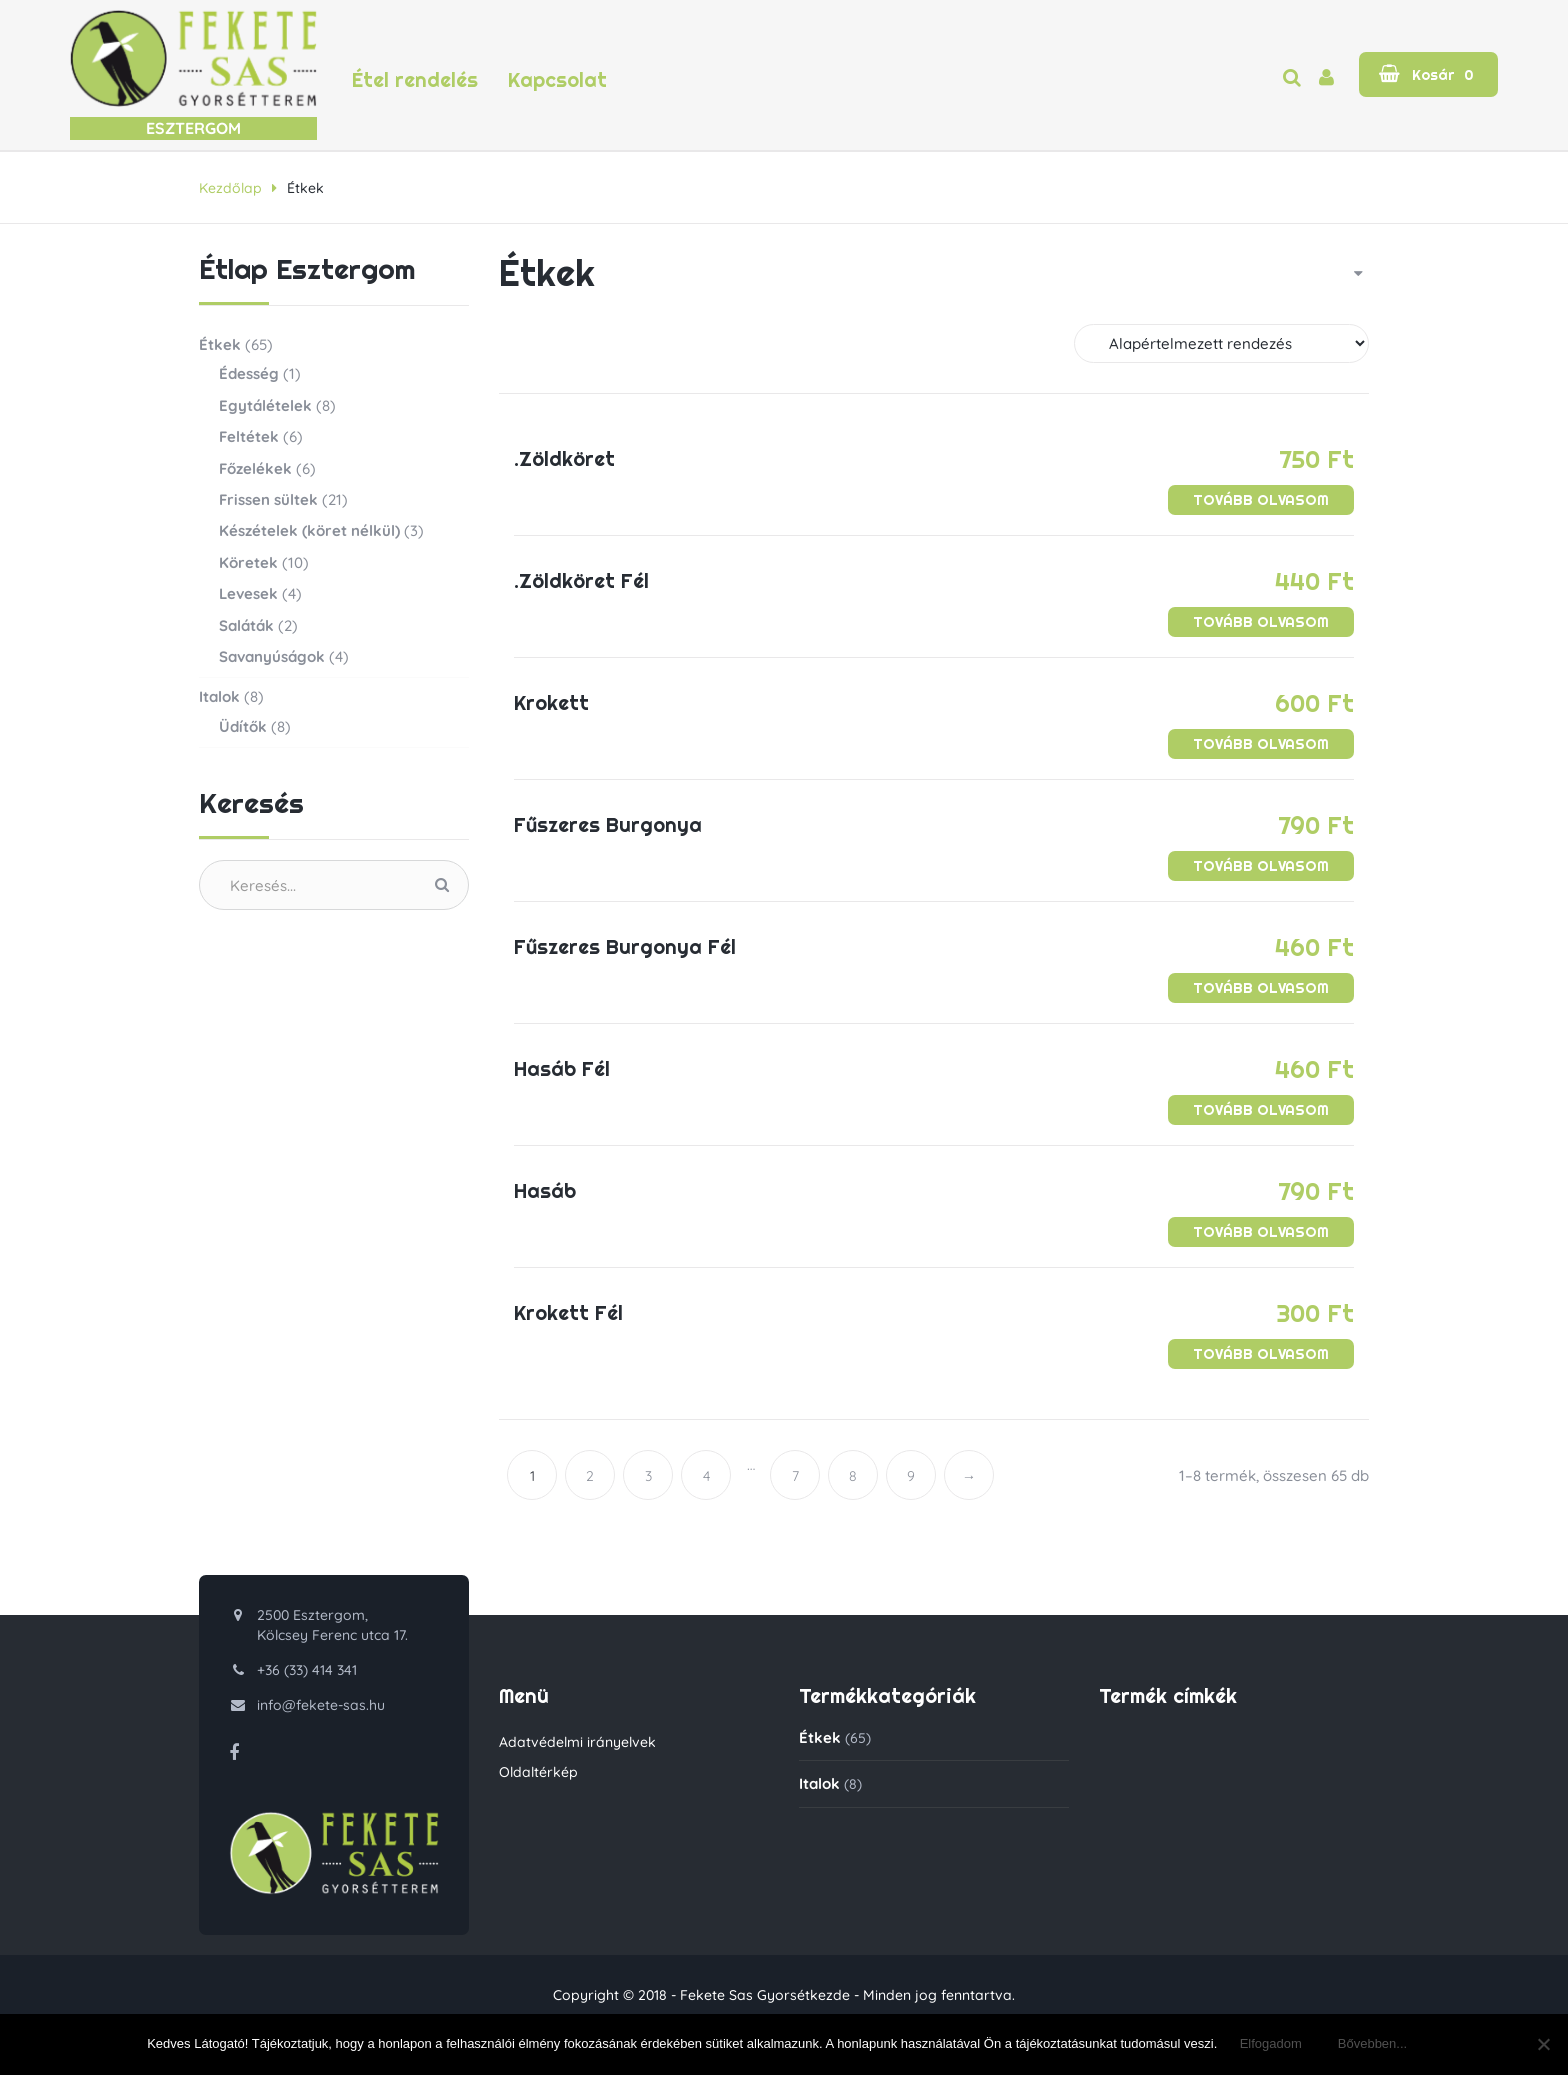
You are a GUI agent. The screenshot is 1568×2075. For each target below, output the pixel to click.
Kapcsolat (557, 80)
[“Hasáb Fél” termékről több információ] (1261, 1110)
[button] (1428, 74)
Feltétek (249, 436)
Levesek (248, 593)
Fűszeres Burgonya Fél (625, 947)
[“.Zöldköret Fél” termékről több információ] (1261, 622)
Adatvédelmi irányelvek (577, 1742)
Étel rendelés (415, 80)
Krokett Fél (568, 1313)
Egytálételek (265, 405)
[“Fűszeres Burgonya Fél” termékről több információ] (1261, 988)
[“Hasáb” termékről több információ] (1261, 1232)
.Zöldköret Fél (581, 581)
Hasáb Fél (562, 1069)
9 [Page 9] (911, 1476)
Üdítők (243, 726)
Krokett (551, 703)
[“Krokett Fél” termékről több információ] (1261, 1354)
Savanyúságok (272, 656)
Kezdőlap (230, 188)
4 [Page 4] (706, 1476)
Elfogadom (1271, 2043)
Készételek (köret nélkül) (309, 530)
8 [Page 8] (853, 1476)
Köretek (248, 562)
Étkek (220, 344)
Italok (219, 696)
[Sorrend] (1221, 343)
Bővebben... (1372, 2043)
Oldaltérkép (538, 1772)
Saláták (246, 625)
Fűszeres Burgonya (608, 825)
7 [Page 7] (795, 1476)
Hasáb (545, 1191)
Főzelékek (255, 468)
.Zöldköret (564, 459)
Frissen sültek (268, 499)
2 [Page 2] (590, 1476)
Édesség (249, 373)
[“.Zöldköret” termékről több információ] (1261, 500)
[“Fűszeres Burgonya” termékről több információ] (1261, 866)
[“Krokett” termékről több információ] (1261, 744)
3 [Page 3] (648, 1476)
